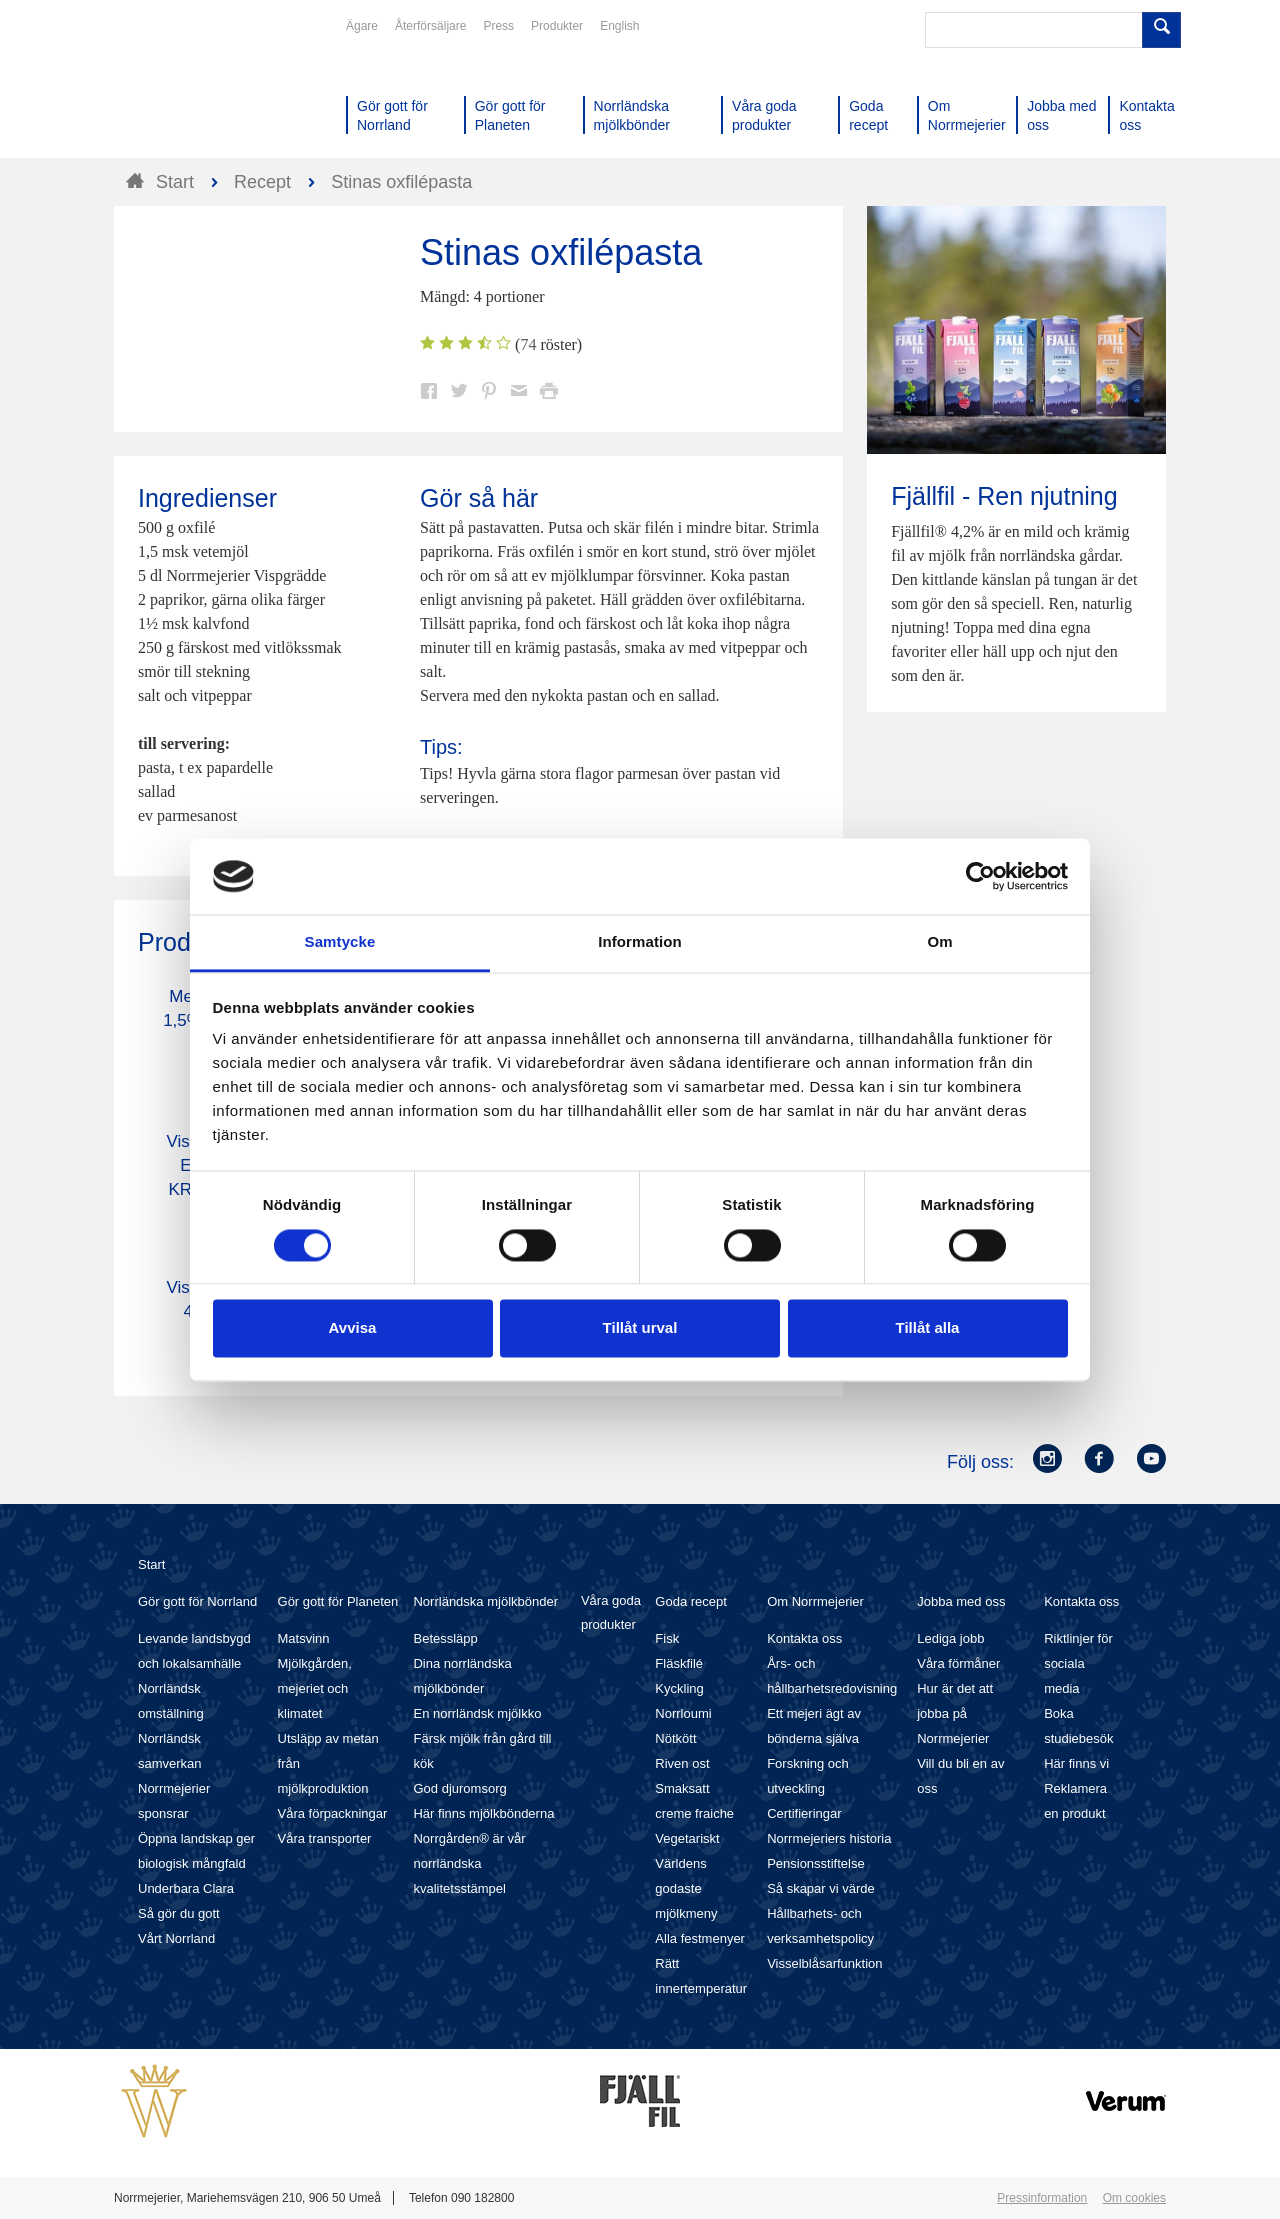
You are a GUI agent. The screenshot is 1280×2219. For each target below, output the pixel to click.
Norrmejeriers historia (829, 1838)
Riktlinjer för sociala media (1078, 1663)
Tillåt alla (928, 1328)
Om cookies (1134, 2198)
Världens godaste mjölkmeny (686, 1888)
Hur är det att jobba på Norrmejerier (955, 1713)
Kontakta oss (804, 1638)
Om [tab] (939, 942)
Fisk (667, 1638)
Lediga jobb (950, 1638)
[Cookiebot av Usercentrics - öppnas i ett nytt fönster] (980, 876)
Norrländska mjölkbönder (485, 1601)
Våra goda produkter (611, 1612)
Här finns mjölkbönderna (483, 1813)
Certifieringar (804, 1813)
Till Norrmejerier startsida (190, 88)
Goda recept (691, 1601)
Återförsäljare (430, 26)
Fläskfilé (679, 1663)
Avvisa (353, 1328)
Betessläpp (445, 1638)
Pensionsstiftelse (816, 1863)
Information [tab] (640, 942)
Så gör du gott (179, 1913)
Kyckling (679, 1688)
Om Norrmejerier (815, 1601)
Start (151, 1564)
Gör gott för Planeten (338, 1601)
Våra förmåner (958, 1663)
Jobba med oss (961, 1601)
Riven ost (682, 1763)
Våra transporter (325, 1838)
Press (498, 26)
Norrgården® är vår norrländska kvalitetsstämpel (469, 1863)
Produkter (557, 26)
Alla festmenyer (700, 1938)
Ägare (362, 26)
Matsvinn (304, 1638)
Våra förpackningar (333, 1813)
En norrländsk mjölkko (477, 1713)
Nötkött (675, 1738)
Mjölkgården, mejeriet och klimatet (315, 1688)
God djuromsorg (459, 1788)
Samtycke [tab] (340, 942)
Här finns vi (1076, 1763)
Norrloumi (683, 1713)
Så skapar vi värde (821, 1888)
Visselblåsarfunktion (824, 1963)
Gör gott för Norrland (197, 1601)
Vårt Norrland (176, 1938)
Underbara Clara (186, 1888)
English (619, 26)
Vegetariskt (687, 1838)
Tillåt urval (640, 1328)
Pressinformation (1042, 2198)
